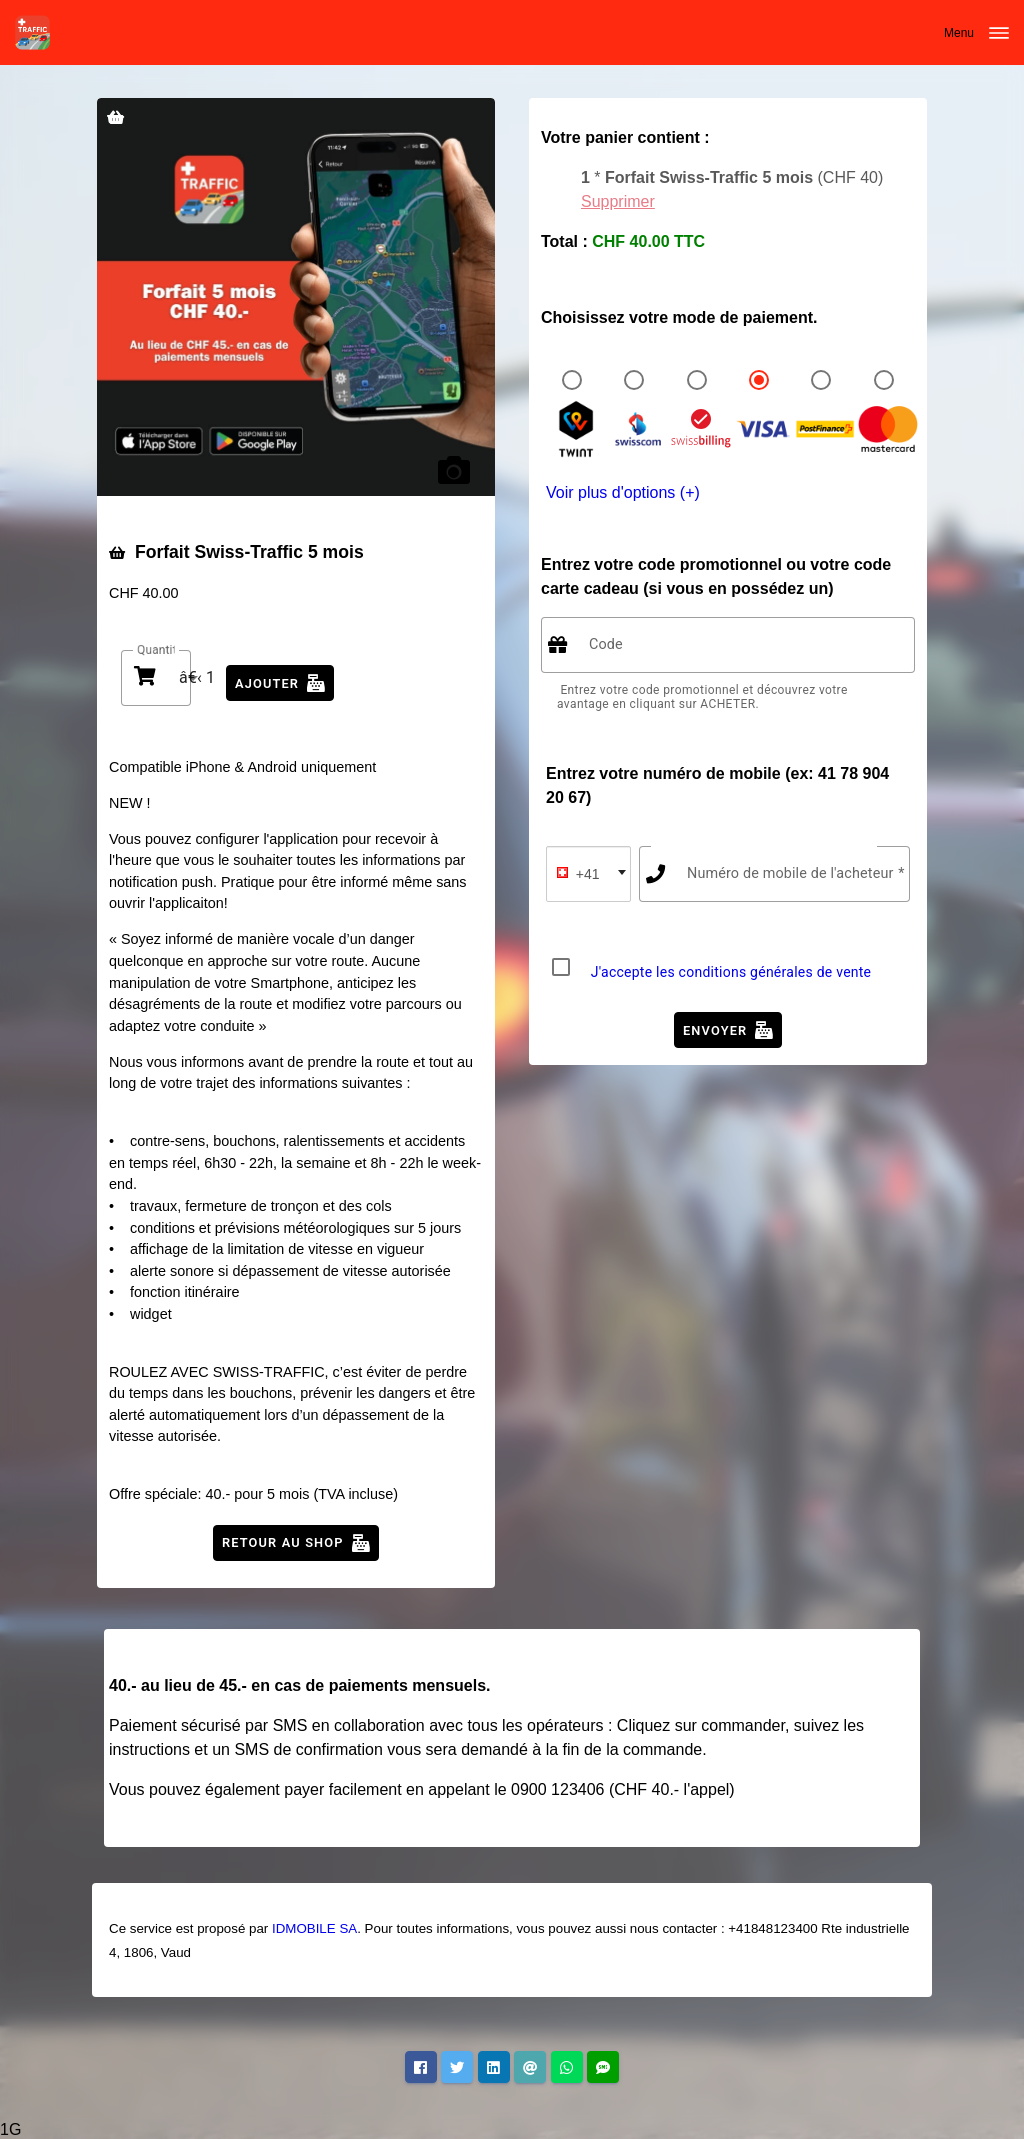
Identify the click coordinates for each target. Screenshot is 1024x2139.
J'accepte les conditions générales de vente (731, 972)
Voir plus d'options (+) (623, 492)
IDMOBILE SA (314, 1928)
